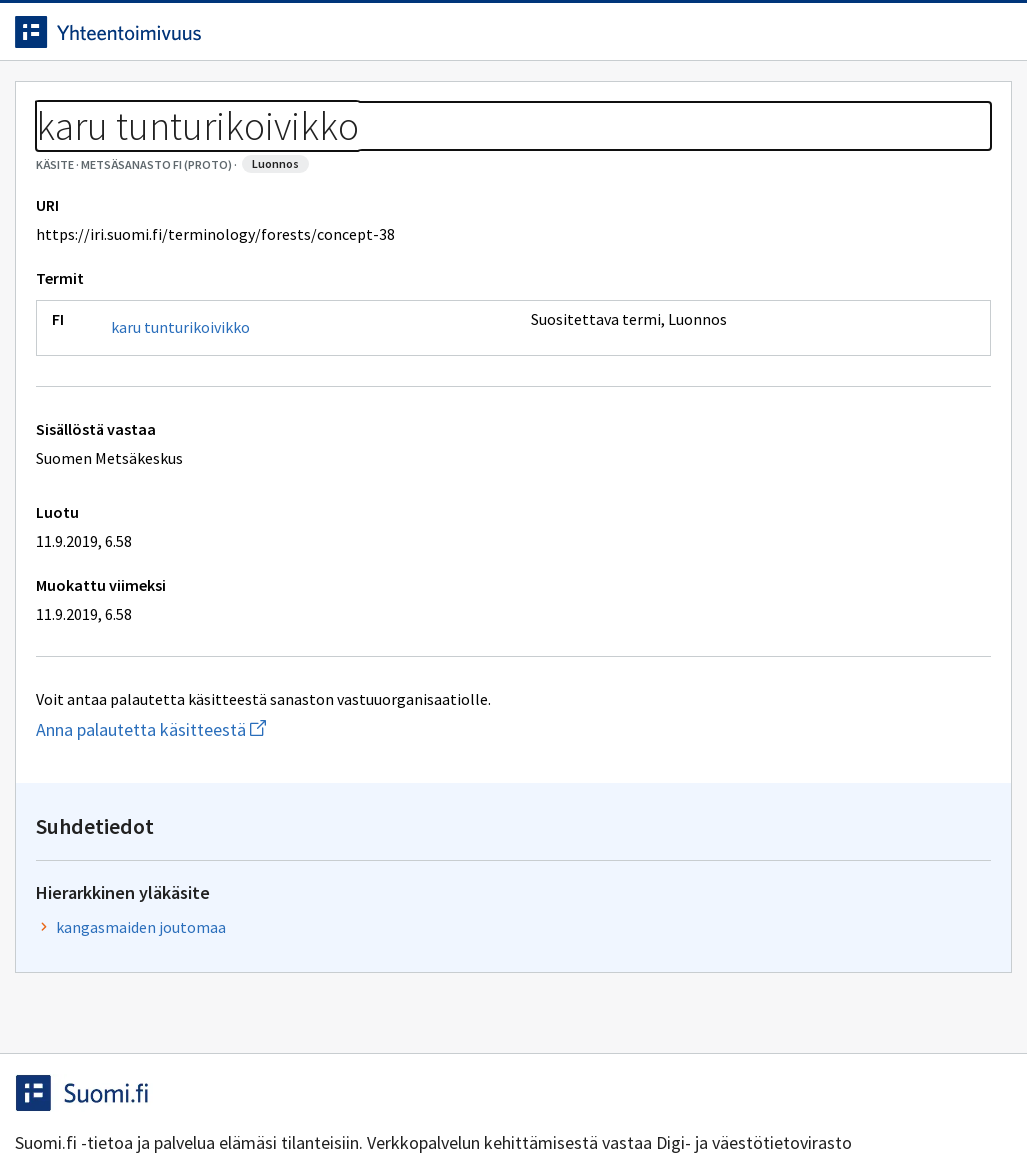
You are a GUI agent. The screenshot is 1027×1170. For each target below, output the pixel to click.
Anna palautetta (100, 1112)
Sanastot (61, 150)
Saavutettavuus (419, 1112)
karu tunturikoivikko (195, 418)
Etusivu (62, 101)
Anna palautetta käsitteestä (245, 820)
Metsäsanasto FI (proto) (200, 150)
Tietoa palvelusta (319, 101)
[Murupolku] (513, 150)
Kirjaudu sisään (915, 39)
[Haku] (569, 39)
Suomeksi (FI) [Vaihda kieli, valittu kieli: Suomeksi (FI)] (680, 39)
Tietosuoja (260, 1112)
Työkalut (174, 101)
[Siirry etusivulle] (154, 39)
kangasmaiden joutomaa (772, 317)
